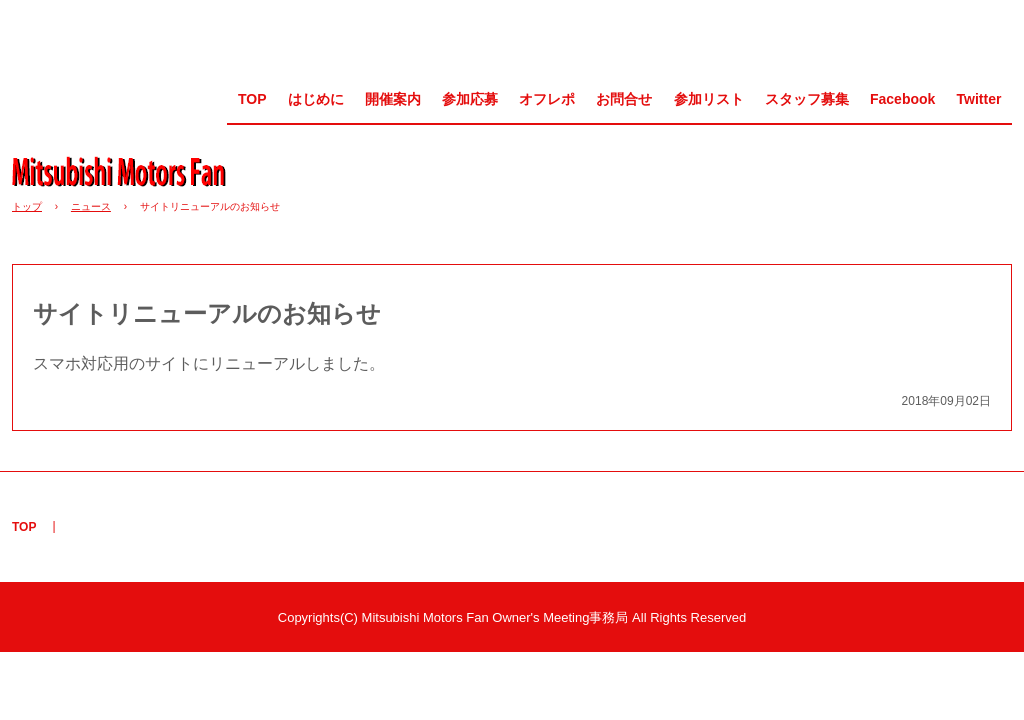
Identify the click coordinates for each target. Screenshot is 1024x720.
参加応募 (470, 99)
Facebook (902, 99)
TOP (252, 99)
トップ (27, 206)
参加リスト (709, 99)
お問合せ (624, 99)
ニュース (91, 206)
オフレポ (547, 99)
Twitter (979, 99)
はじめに (316, 99)
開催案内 (393, 99)
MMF (126, 171)
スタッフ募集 (807, 99)
